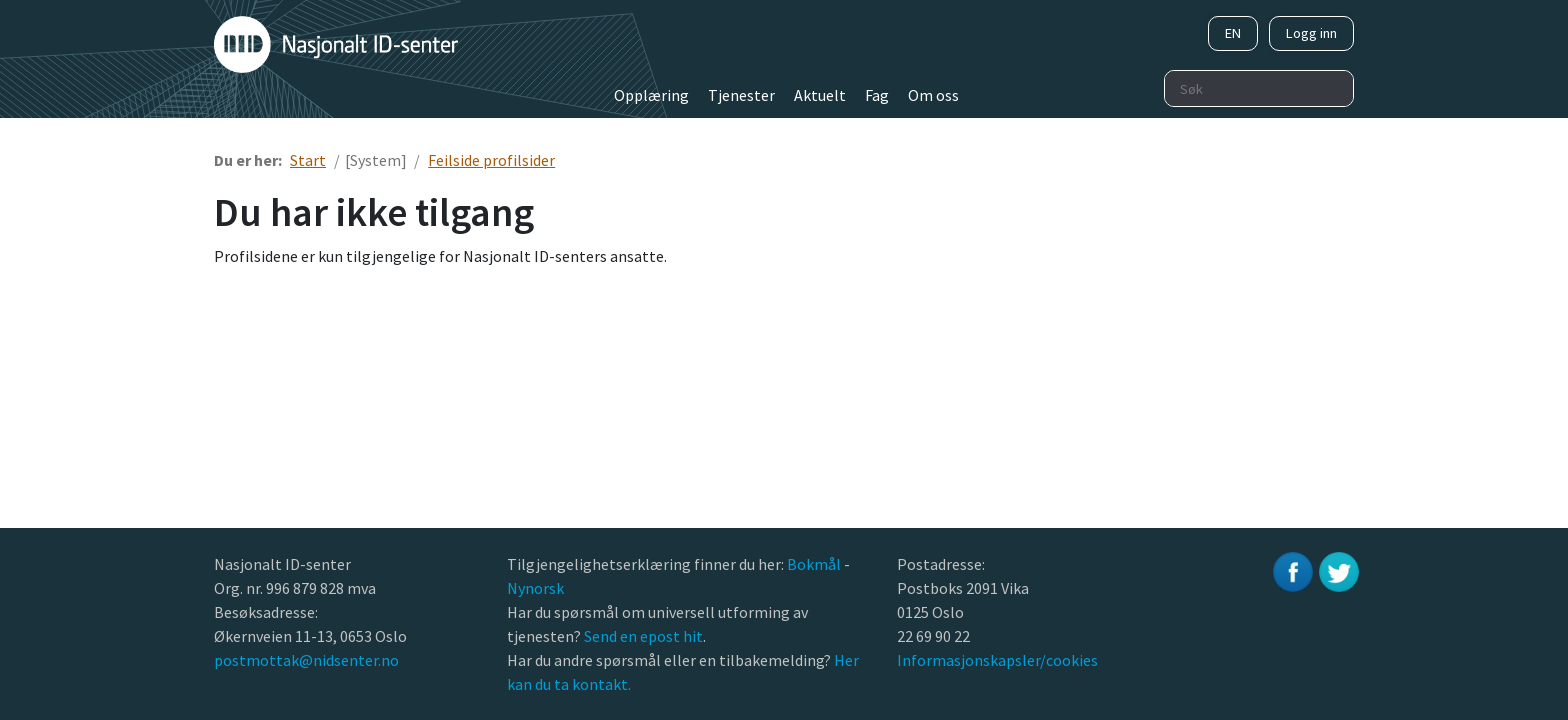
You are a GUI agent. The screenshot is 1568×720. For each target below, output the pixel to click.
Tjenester (741, 95)
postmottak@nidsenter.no (306, 660)
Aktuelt (820, 95)
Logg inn (1311, 33)
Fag (877, 95)
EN (1233, 33)
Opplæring (651, 95)
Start (308, 160)
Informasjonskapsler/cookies (997, 660)
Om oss (933, 95)
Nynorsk (537, 588)
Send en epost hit (643, 636)
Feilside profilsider (491, 160)
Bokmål (815, 564)
